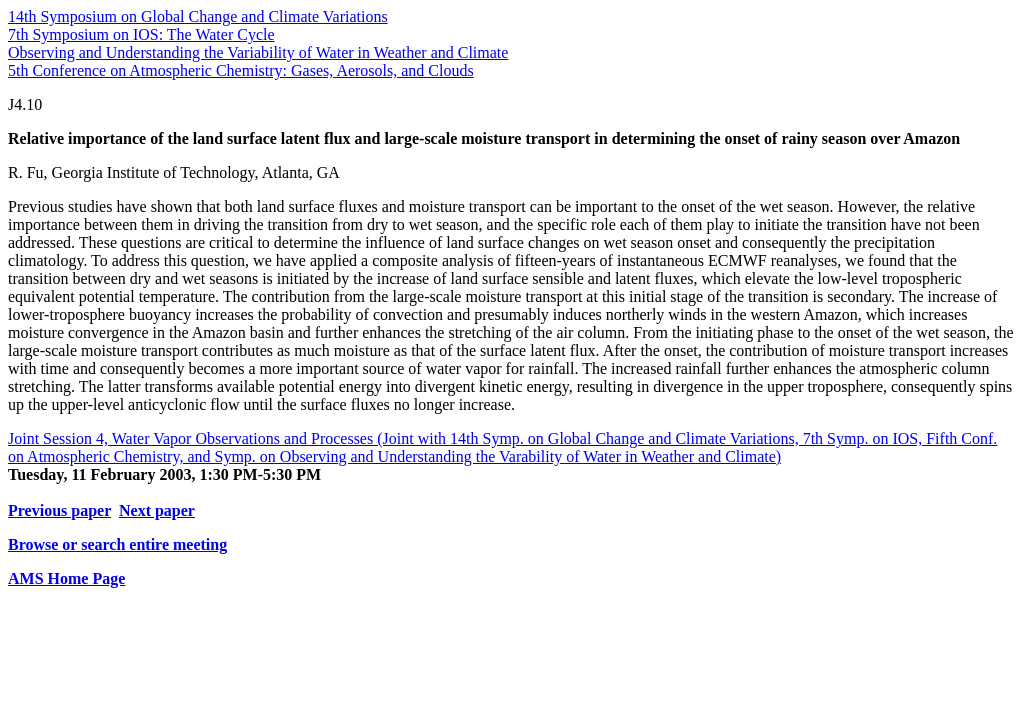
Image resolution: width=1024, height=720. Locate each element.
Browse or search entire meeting (117, 544)
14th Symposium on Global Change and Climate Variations (198, 16)
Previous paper (59, 510)
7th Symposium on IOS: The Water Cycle (141, 34)
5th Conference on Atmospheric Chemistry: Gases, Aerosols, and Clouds (241, 70)
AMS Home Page (66, 578)
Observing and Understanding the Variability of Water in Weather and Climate (258, 52)
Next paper (157, 510)
